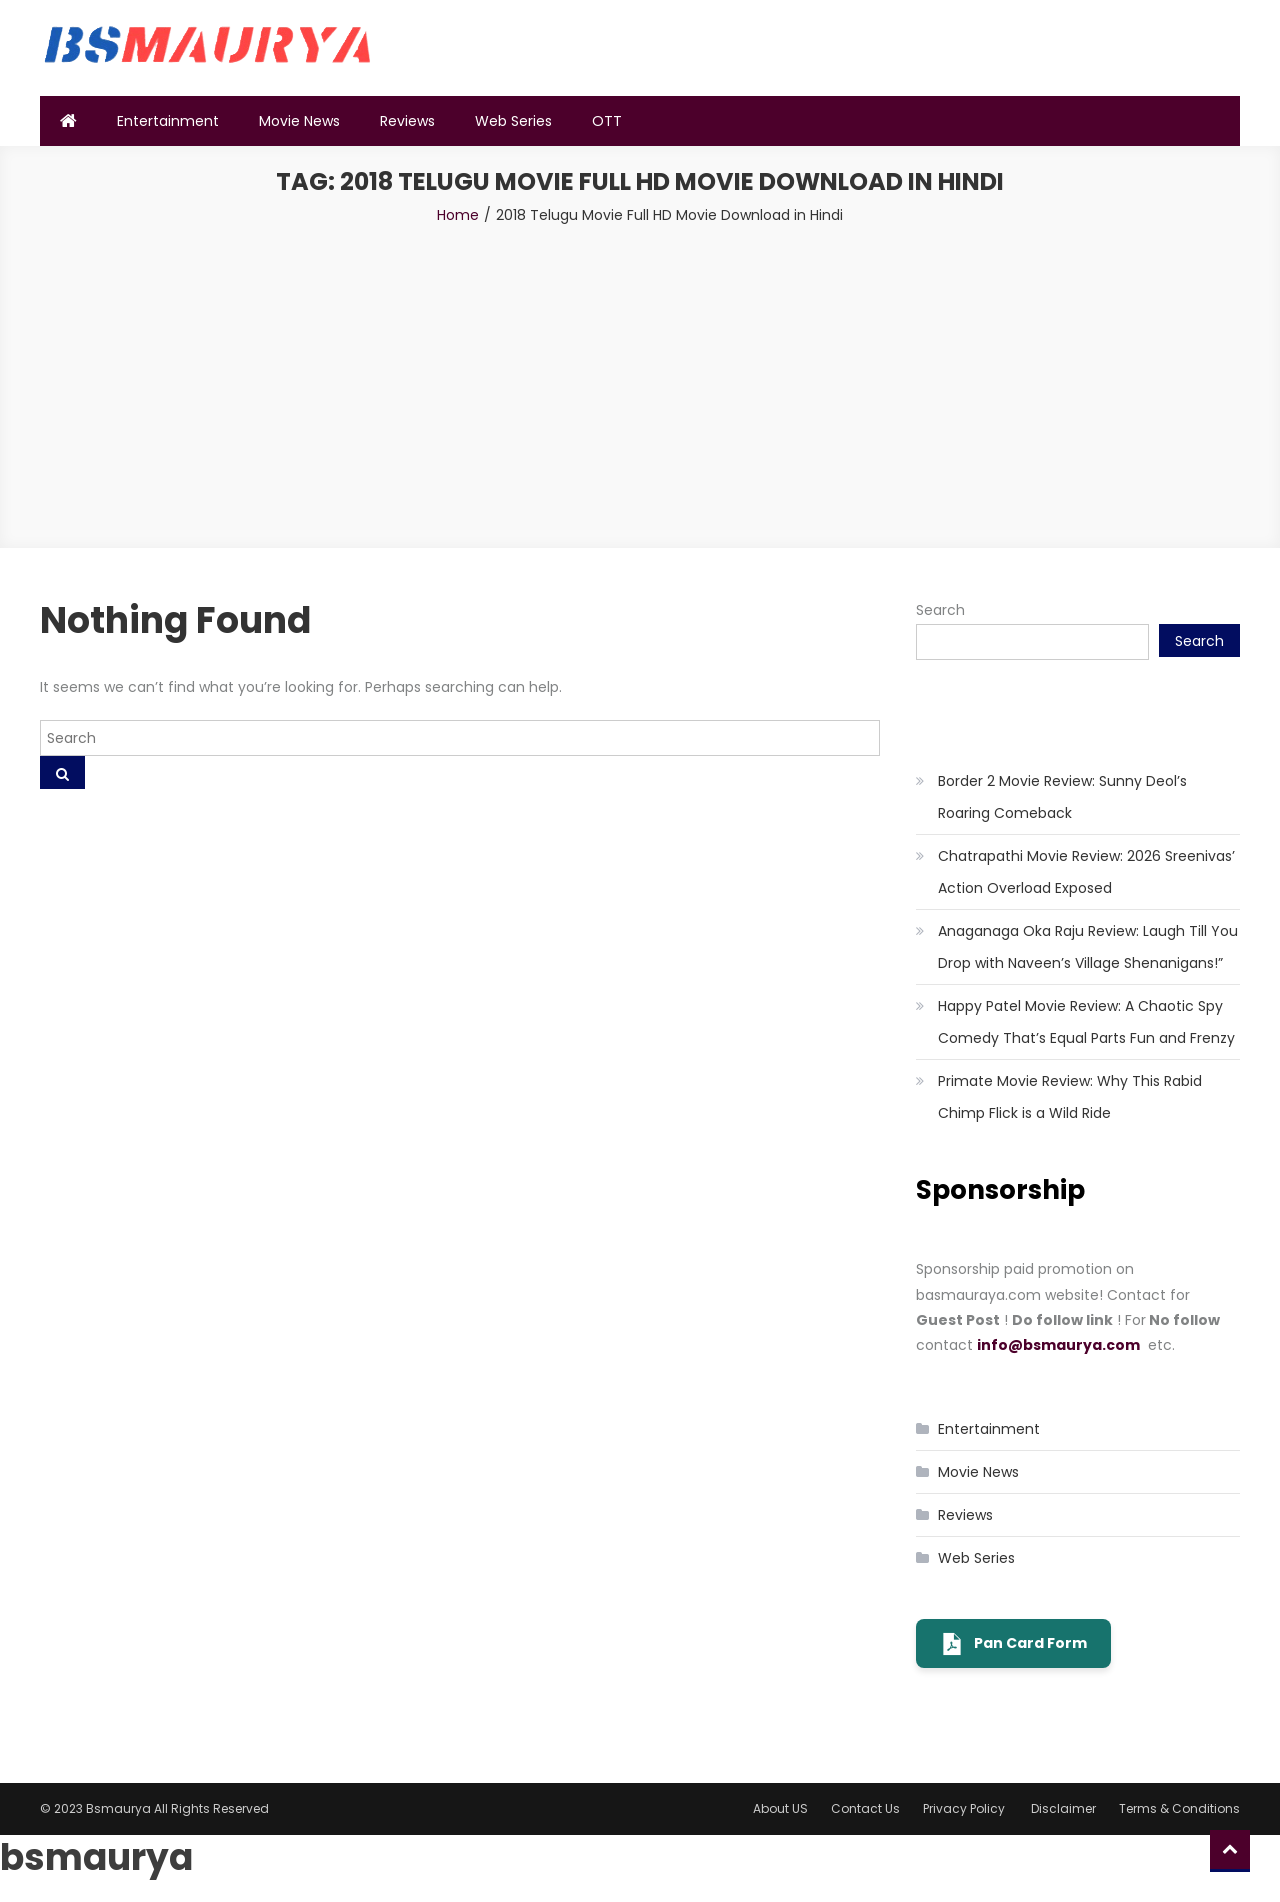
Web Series (513, 121)
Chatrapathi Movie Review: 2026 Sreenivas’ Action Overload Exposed (1086, 872)
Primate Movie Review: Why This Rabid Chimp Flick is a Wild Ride (1070, 1097)
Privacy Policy (965, 1808)
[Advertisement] (640, 378)
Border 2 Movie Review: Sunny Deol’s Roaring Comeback (1062, 797)
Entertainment (168, 121)
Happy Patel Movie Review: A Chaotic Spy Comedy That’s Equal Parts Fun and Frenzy (1086, 1022)
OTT (607, 121)
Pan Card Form (1013, 1644)
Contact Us (865, 1808)
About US (780, 1808)
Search (940, 610)
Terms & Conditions (1179, 1808)
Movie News (299, 121)
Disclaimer (1063, 1808)
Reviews (407, 121)
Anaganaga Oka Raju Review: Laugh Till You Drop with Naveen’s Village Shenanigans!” (1088, 947)
